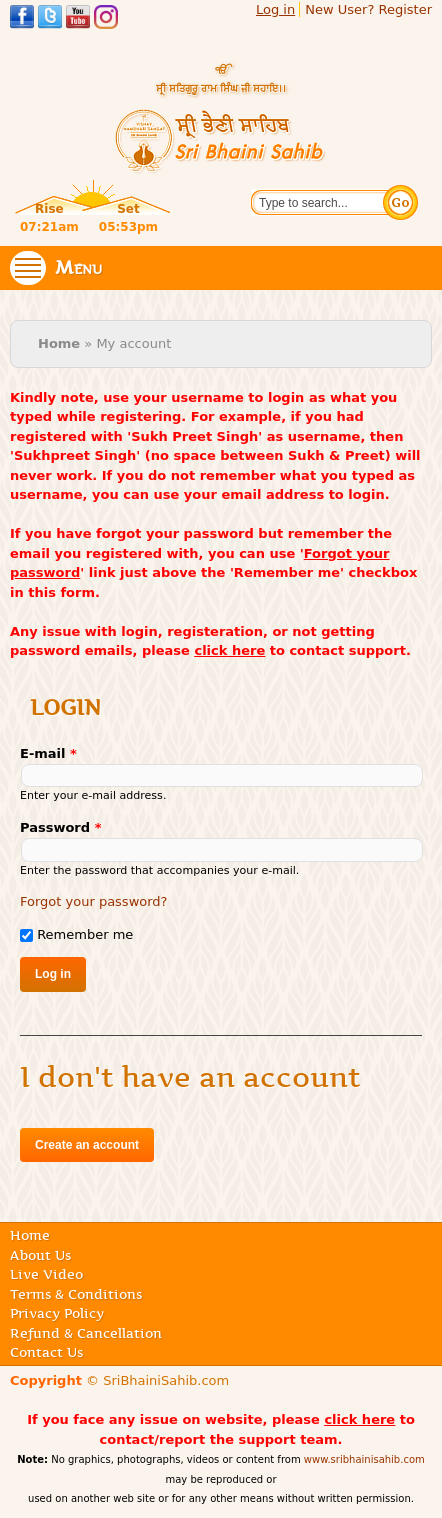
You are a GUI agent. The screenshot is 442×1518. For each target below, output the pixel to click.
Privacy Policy (57, 1313)
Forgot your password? (94, 901)
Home (59, 343)
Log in (275, 9)
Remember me (85, 934)
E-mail (48, 753)
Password (60, 827)
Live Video (46, 1274)
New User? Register (368, 9)
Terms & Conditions (76, 1294)
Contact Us (46, 1352)
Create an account (87, 1145)
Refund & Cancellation (86, 1333)
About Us (40, 1255)
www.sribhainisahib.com (364, 1459)
